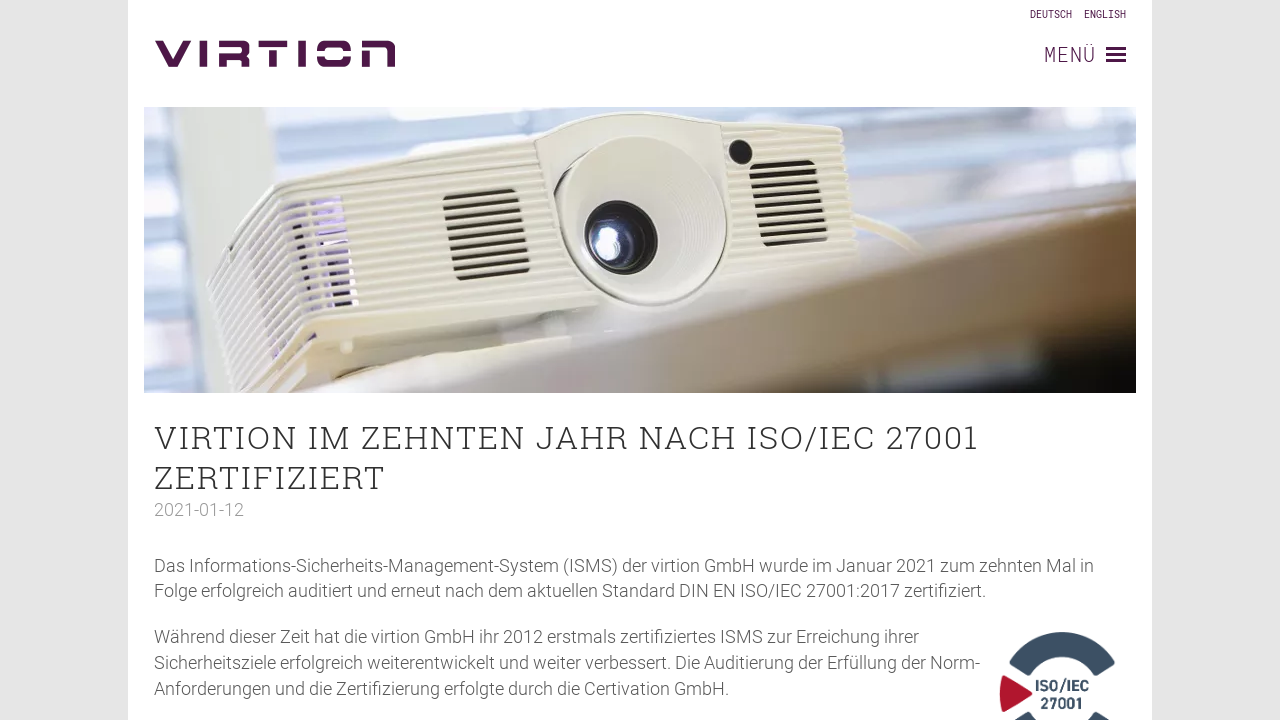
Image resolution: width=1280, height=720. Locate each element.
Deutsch (1051, 14)
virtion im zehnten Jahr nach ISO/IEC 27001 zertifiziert (566, 456)
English (1105, 14)
